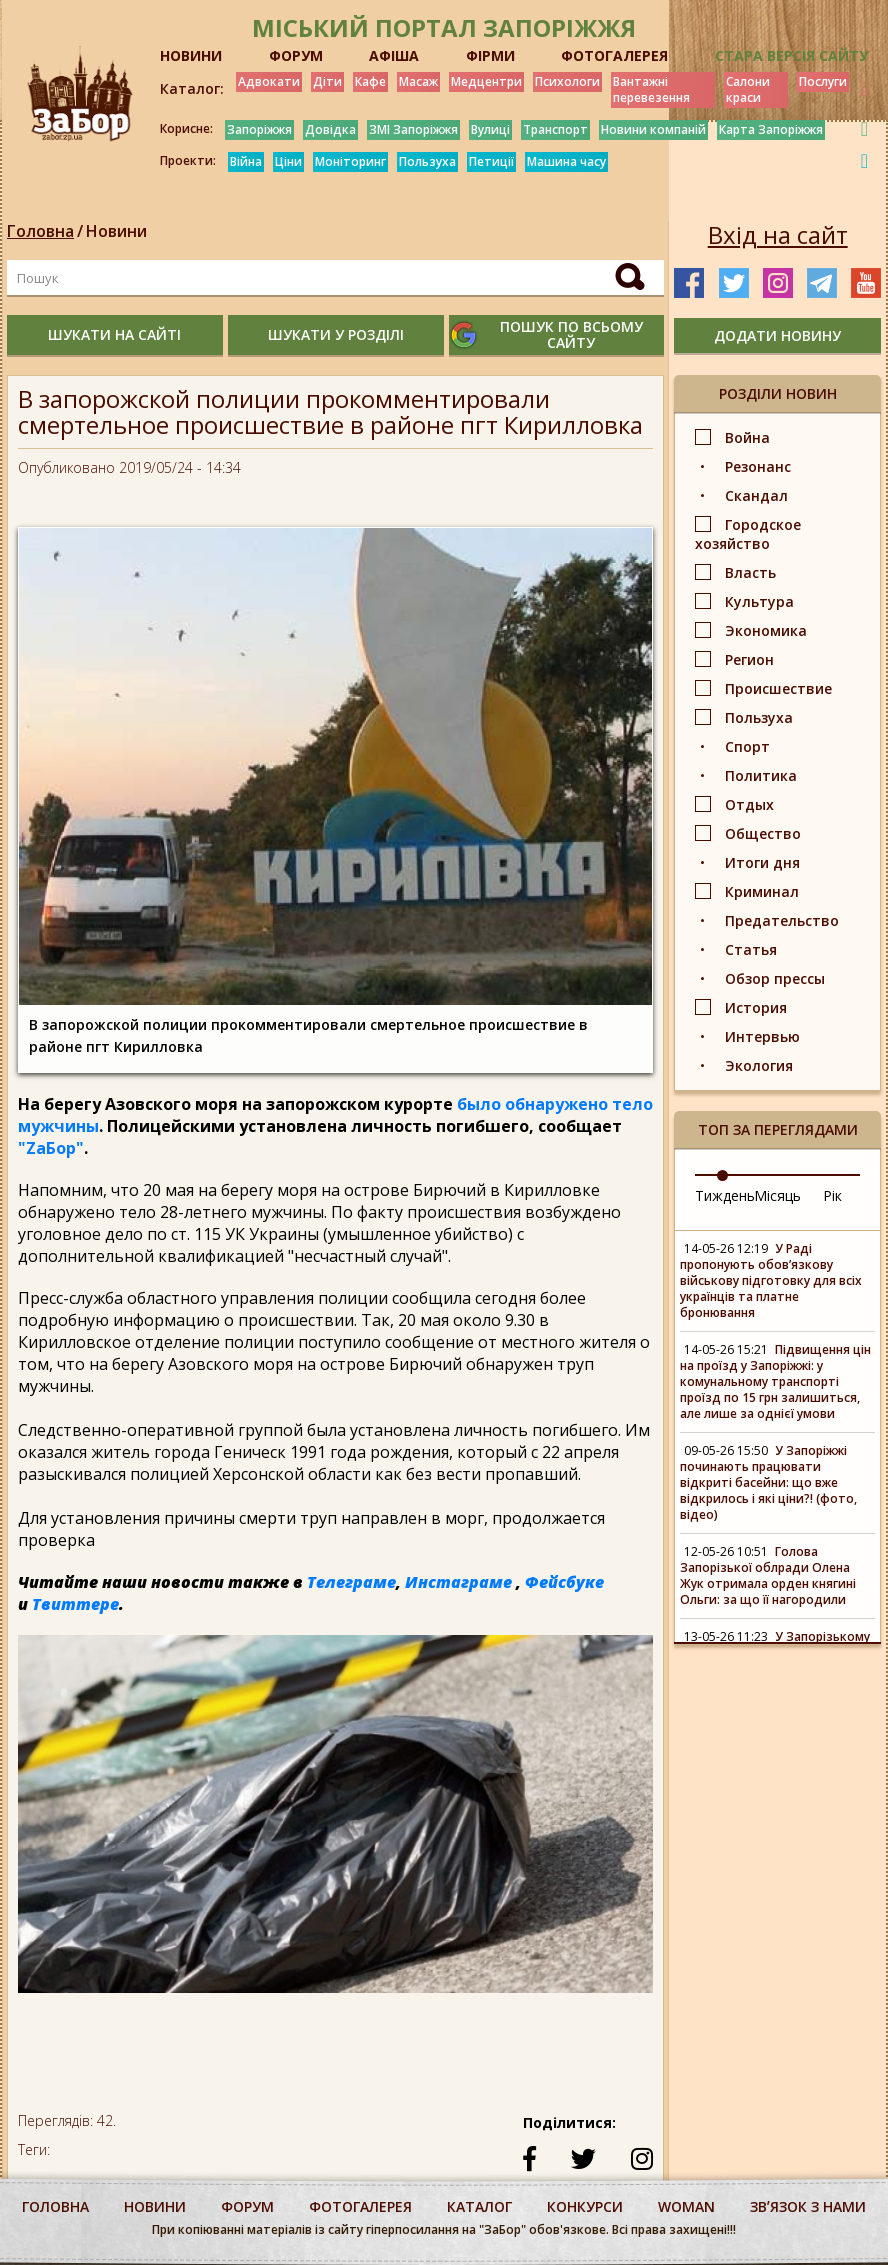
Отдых (749, 804)
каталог (479, 2206)
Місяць (777, 1195)
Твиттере (75, 1604)
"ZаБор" (51, 1148)
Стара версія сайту (791, 55)
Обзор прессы (775, 978)
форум (247, 2206)
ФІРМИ (490, 55)
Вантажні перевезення (651, 89)
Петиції (491, 161)
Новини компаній (653, 129)
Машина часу (566, 161)
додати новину (777, 335)
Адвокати (269, 81)
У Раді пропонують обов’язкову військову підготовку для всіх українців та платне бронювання (771, 1280)
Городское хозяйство (748, 534)
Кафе (370, 81)
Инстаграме (458, 1582)
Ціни (288, 161)
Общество (763, 833)
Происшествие (778, 688)
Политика (761, 775)
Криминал (762, 891)
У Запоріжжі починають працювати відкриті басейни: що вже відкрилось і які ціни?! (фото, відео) (768, 1482)
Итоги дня (762, 862)
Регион (749, 659)
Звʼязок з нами (808, 2206)
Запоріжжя (259, 129)
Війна (246, 161)
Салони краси (748, 89)
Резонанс (758, 466)
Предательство (782, 920)
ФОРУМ (296, 55)
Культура (759, 601)
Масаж (418, 81)
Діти (327, 81)
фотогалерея (360, 2206)
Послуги (823, 81)
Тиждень (725, 1195)
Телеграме (351, 1582)
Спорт (747, 746)
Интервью (762, 1036)
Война (747, 437)
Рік (832, 1195)
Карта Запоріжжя (771, 129)
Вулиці (490, 129)
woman (686, 2206)
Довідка (330, 129)
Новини (116, 231)
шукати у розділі (336, 334)
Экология (759, 1065)
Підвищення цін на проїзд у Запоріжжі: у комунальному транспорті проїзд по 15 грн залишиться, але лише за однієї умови (775, 1381)
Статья (751, 949)
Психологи (567, 81)
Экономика (766, 630)
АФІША (394, 55)
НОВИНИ (191, 55)
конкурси (585, 2206)
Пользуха (427, 161)
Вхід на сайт (778, 235)
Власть (750, 572)
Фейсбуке (564, 1582)
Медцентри (486, 81)
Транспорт (555, 129)
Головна (40, 231)
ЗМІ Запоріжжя (413, 129)
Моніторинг (350, 161)
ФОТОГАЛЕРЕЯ (614, 55)
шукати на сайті (114, 334)
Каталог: (192, 89)
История (756, 1007)
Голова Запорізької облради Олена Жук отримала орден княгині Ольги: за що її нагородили (768, 1575)
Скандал (756, 495)
